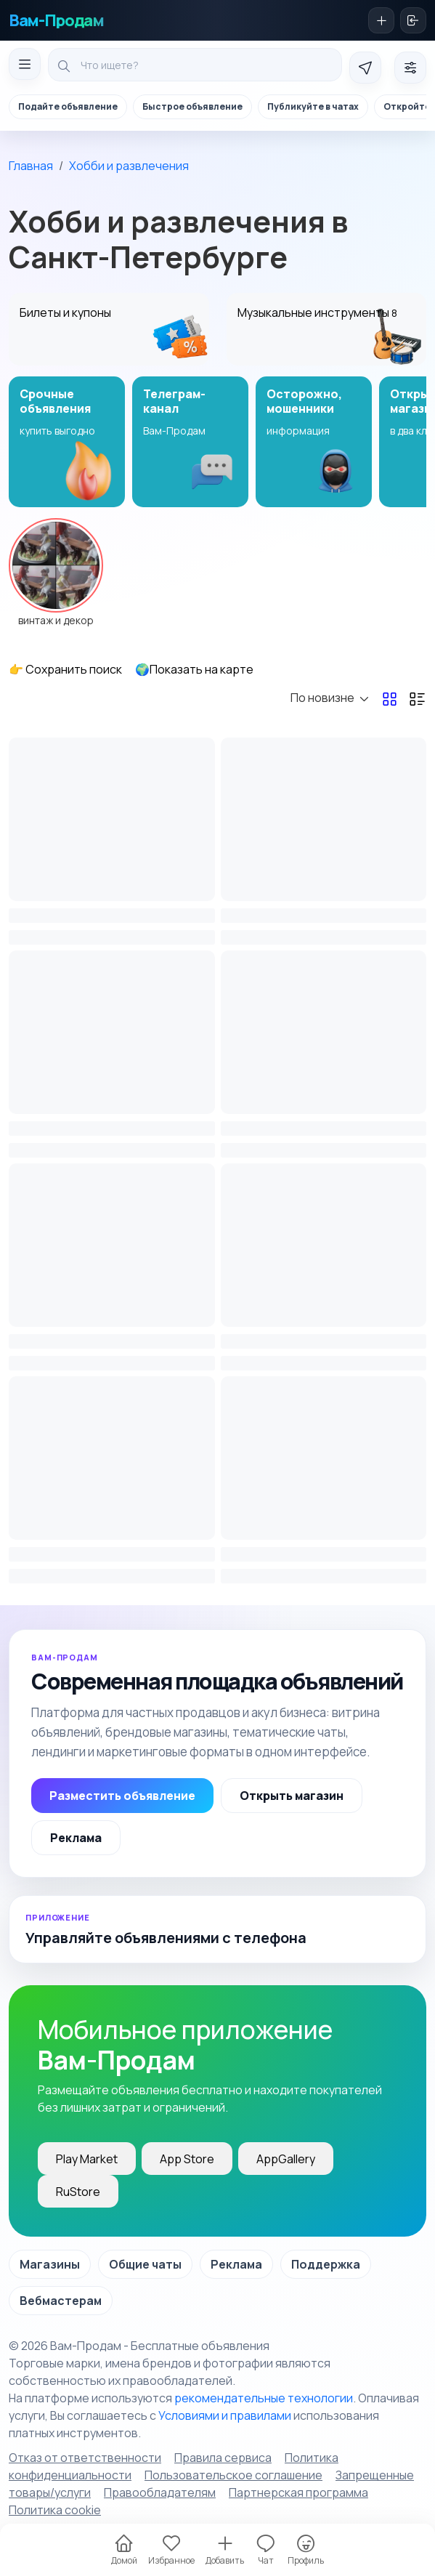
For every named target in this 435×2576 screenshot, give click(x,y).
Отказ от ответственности (85, 2458)
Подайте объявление (68, 106)
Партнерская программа (298, 2492)
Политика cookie (55, 2510)
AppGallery (285, 2159)
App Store (187, 2159)
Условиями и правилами (224, 2415)
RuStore (78, 2192)
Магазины (50, 2264)
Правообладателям (160, 2492)
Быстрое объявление (192, 106)
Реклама (76, 1838)
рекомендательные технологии (263, 2398)
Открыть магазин (291, 1796)
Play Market (87, 2159)
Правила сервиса (223, 2458)
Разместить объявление (122, 1796)
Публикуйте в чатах (313, 106)
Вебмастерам (61, 2301)
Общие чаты (145, 2264)
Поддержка (325, 2264)
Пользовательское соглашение (233, 2475)
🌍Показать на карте (194, 669)
